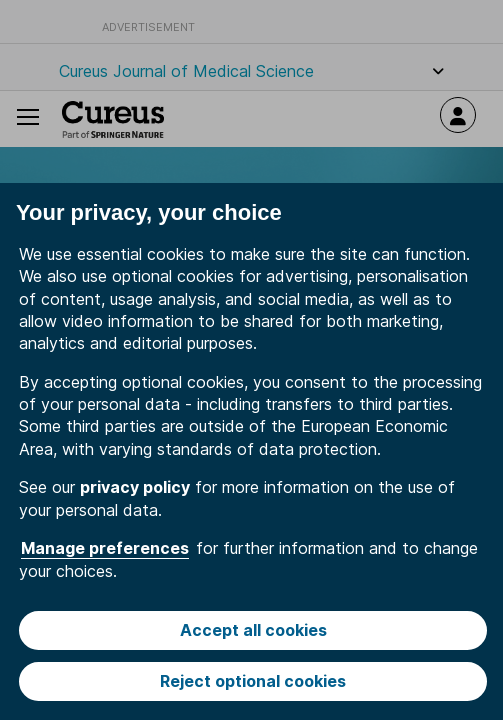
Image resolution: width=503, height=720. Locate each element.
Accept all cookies (253, 630)
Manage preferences (105, 548)
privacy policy (135, 487)
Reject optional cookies (253, 681)
